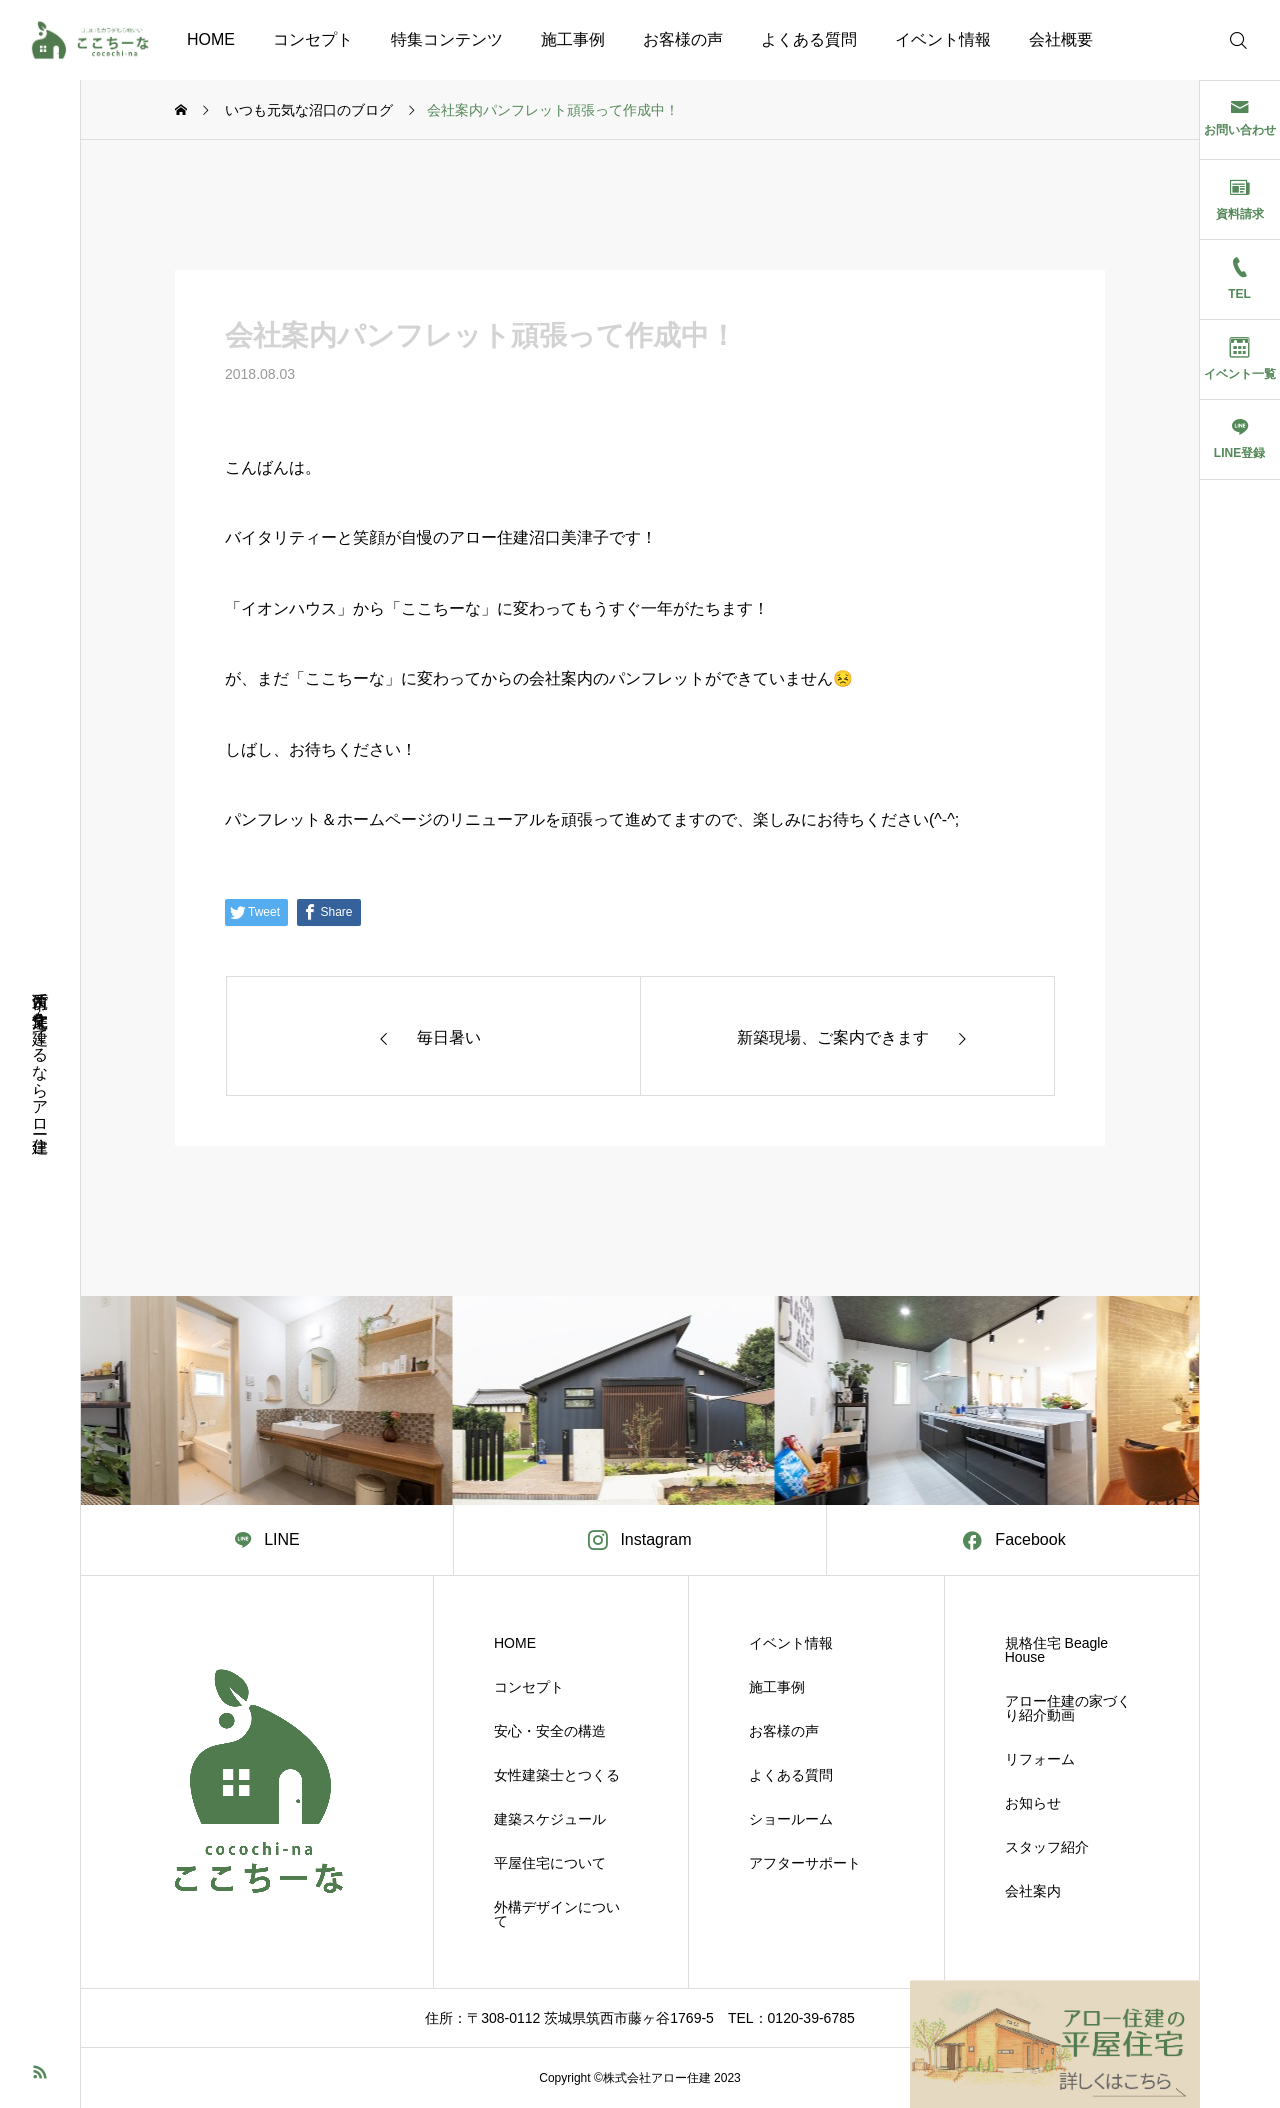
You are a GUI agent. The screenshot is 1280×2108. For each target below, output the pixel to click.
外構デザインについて (557, 1914)
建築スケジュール (550, 1819)
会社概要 (1061, 39)
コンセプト (313, 39)
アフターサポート (805, 1863)
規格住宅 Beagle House (1056, 1650)
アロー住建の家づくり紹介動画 (1068, 1708)
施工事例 (573, 39)
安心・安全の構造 (550, 1731)
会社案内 (1033, 1891)
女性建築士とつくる (557, 1775)
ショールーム (791, 1819)
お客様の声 (683, 39)
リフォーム (1040, 1759)
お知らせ (1033, 1803)
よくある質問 (809, 39)
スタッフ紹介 (1047, 1847)
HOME (211, 39)
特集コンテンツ (447, 39)
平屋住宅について (550, 1863)
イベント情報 (943, 39)
